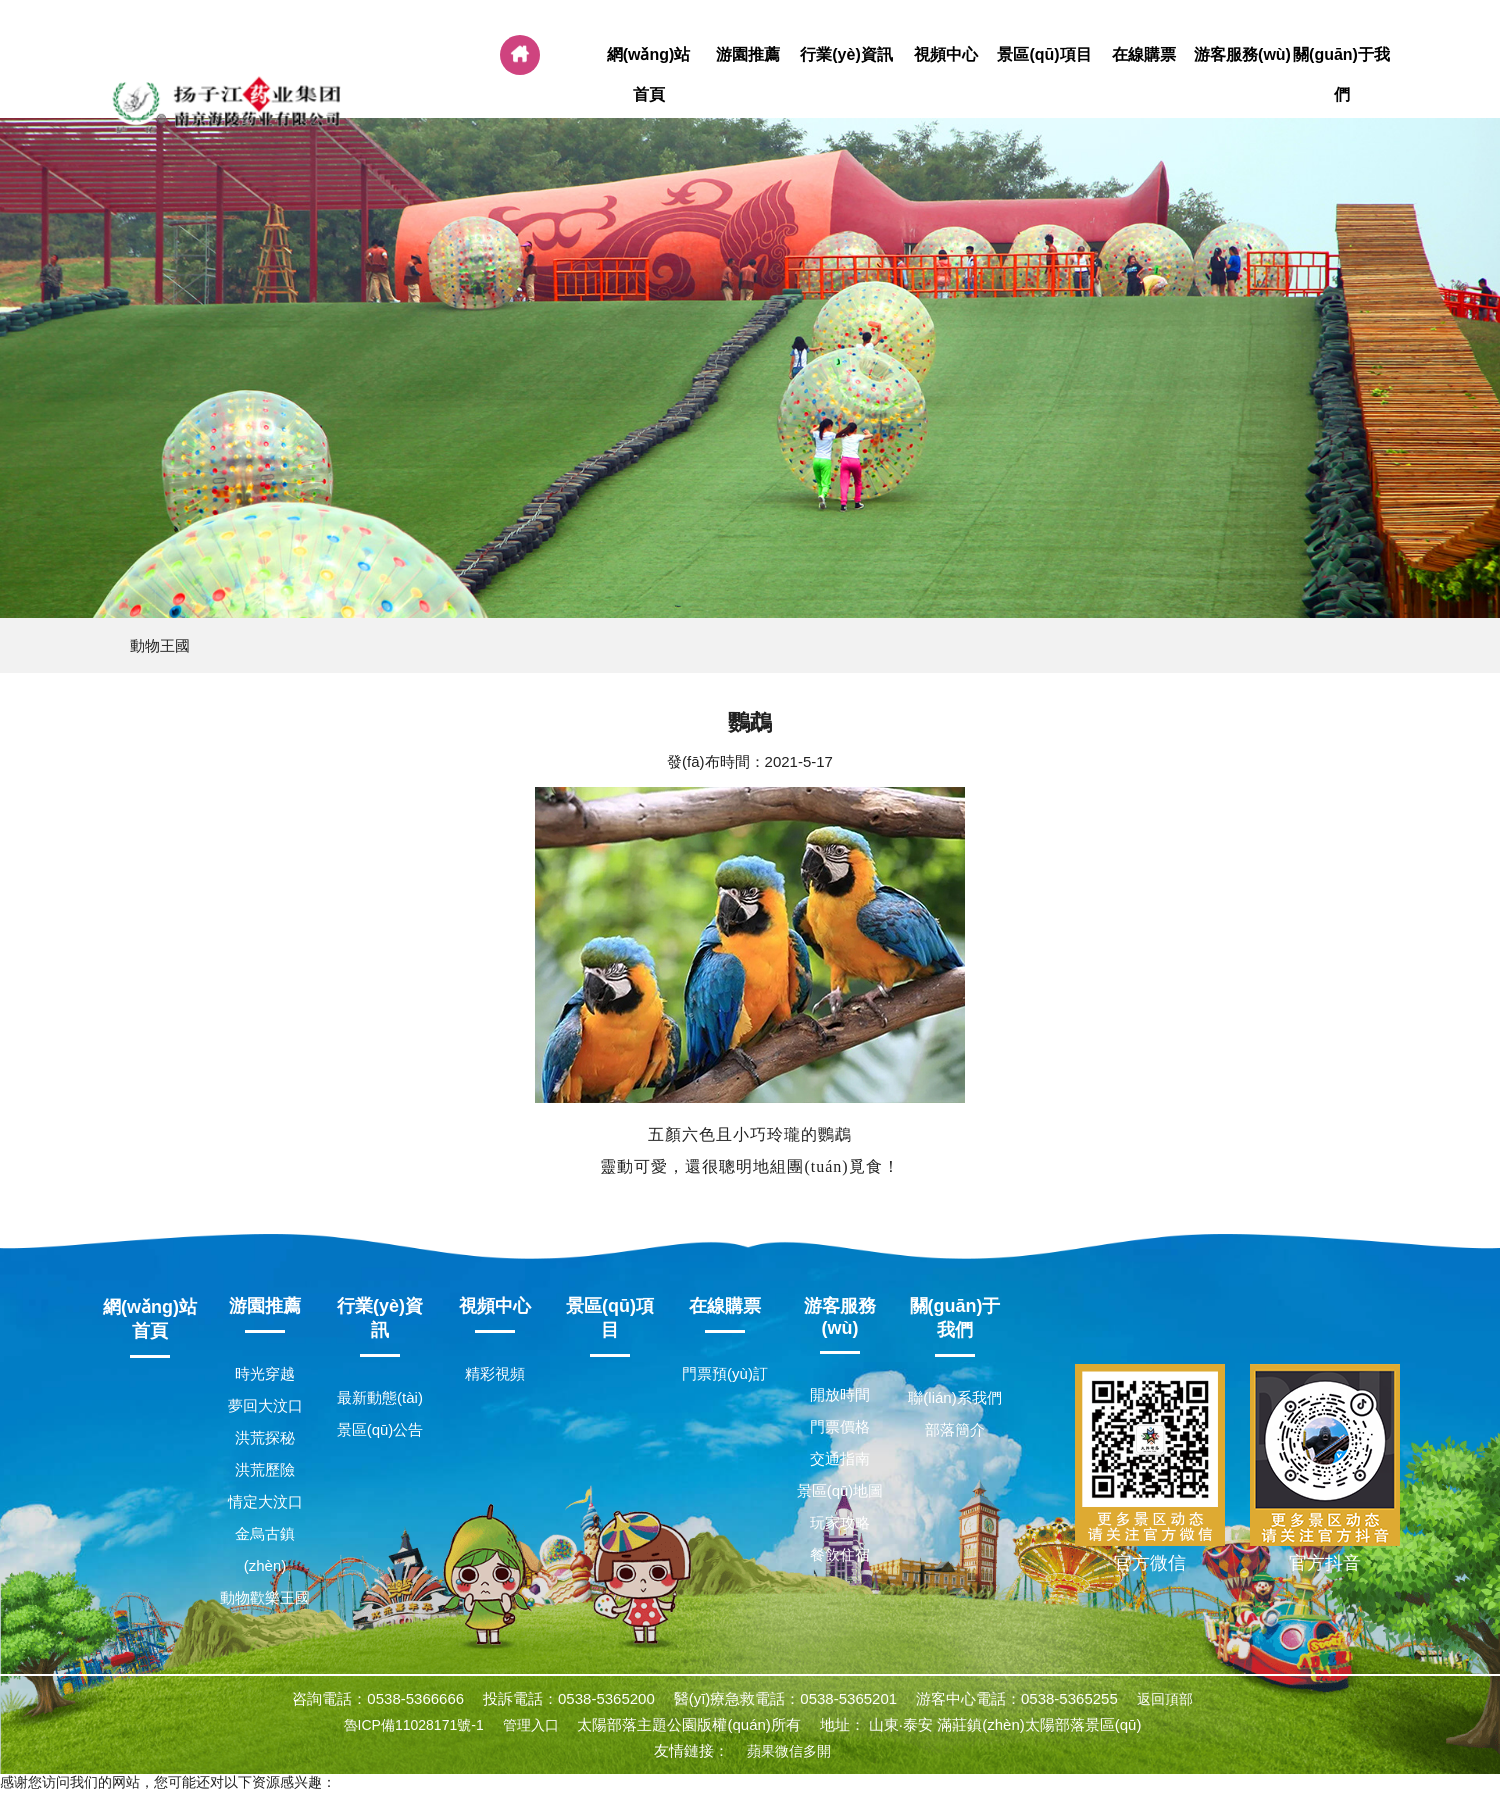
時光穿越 (265, 1373)
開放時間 (840, 1394)
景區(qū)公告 (380, 1429)
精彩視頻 (495, 1373)
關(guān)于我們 (1341, 75)
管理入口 (531, 1725)
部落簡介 (955, 1429)
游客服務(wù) (1242, 55)
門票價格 (840, 1426)
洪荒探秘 (265, 1437)
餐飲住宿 (840, 1554)
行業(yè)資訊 (846, 55)
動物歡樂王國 (265, 1597)
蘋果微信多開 (789, 1751)
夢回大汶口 (265, 1405)
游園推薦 (747, 55)
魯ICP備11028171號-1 (414, 1725)
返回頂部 (1165, 1699)
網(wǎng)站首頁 (648, 75)
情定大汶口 (265, 1501)
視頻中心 (945, 55)
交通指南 (840, 1458)
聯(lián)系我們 (954, 1397)
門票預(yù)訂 (725, 1373)
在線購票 (1143, 55)
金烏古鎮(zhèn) (265, 1549)
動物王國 (160, 645)
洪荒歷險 (265, 1469)
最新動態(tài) (380, 1397)
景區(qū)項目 (1044, 55)
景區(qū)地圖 (840, 1490)
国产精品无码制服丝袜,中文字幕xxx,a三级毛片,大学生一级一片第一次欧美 (230, 1800)
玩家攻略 (840, 1522)
